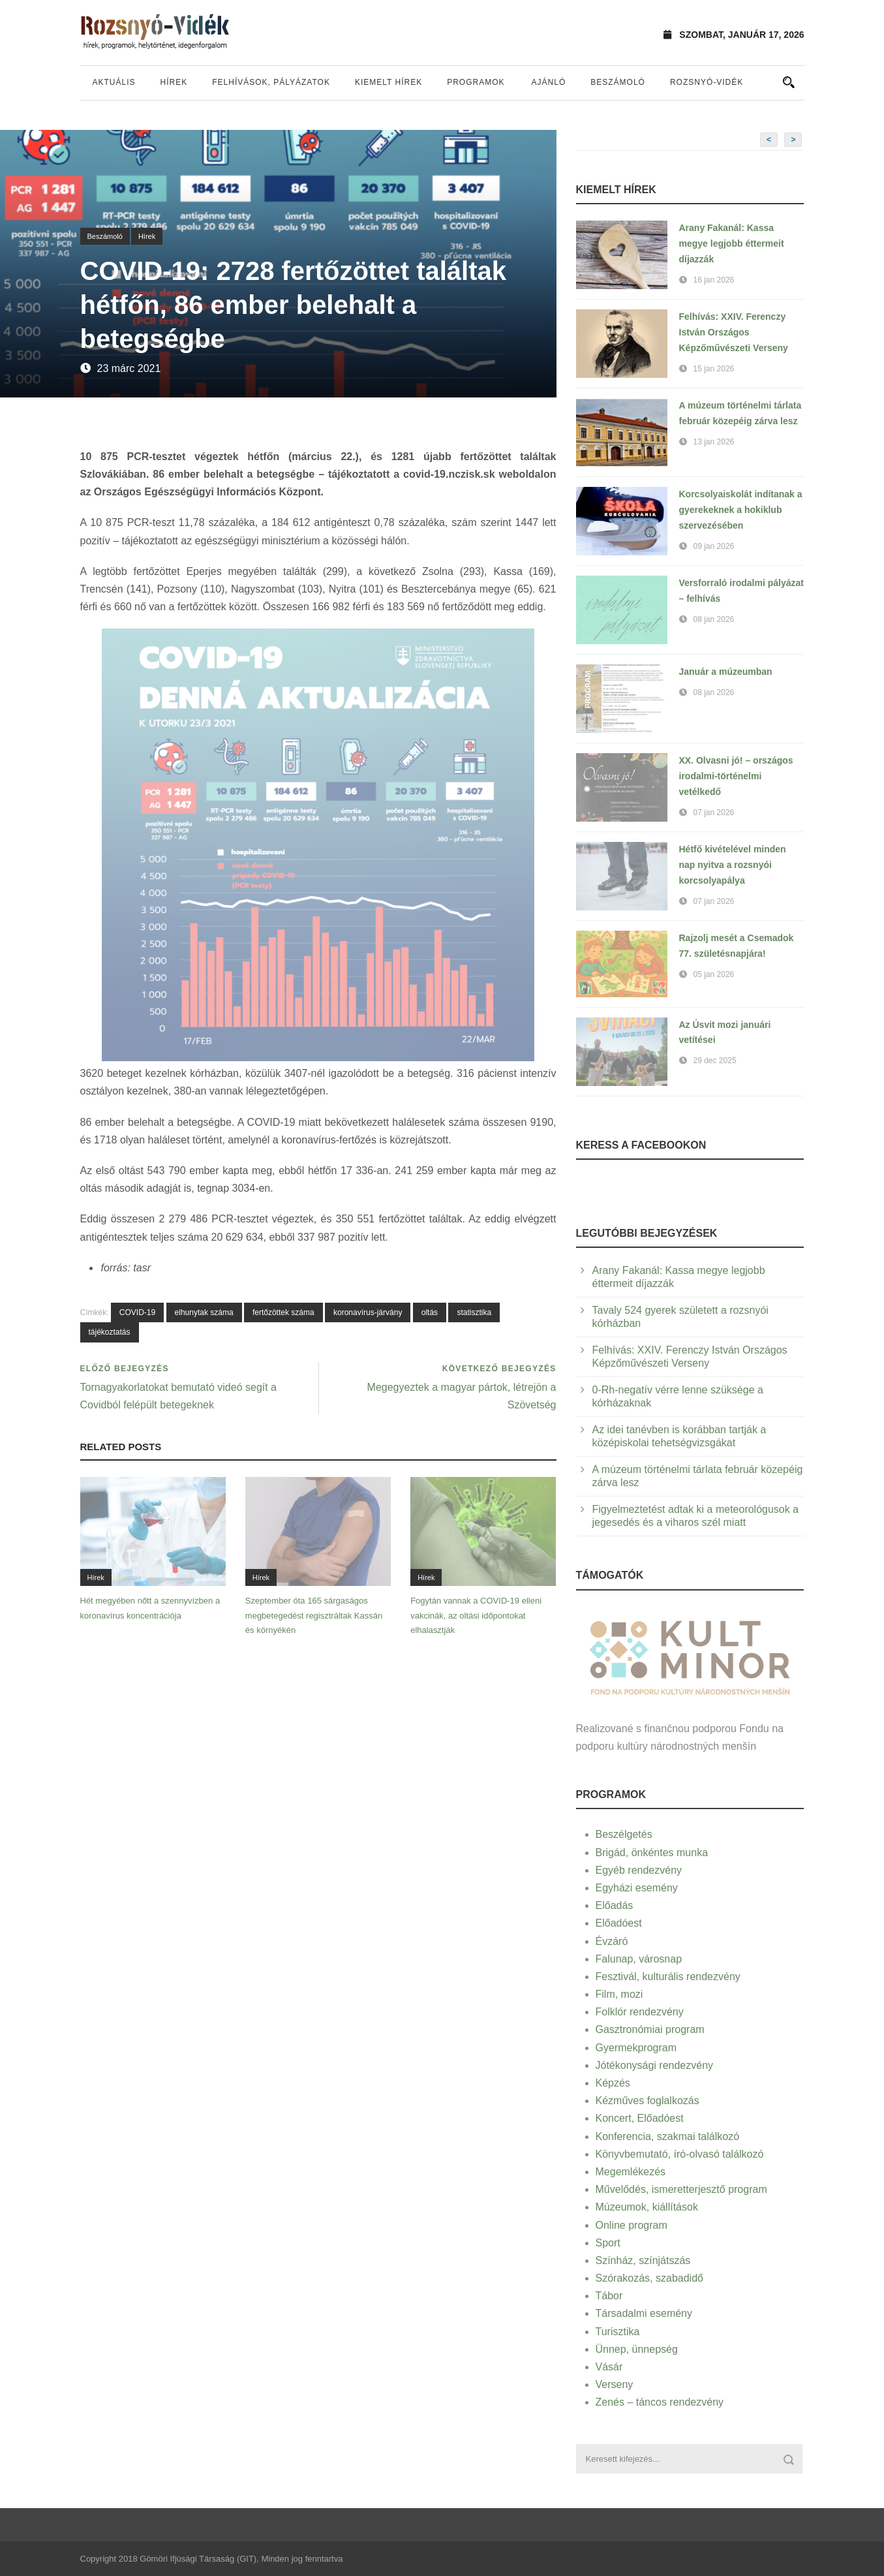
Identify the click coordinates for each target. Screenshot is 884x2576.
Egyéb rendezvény (639, 1870)
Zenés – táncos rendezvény (660, 2402)
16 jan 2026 (714, 280)
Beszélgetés (624, 1834)
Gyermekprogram (636, 2047)
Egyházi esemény (637, 1887)
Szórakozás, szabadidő (649, 2278)
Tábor (609, 2295)
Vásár (609, 2366)
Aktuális (114, 82)
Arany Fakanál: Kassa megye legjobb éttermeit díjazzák (731, 243)
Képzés (613, 2082)
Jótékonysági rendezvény (655, 2065)
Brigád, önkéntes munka (652, 1852)
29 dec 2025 (715, 1060)
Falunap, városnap (639, 1958)
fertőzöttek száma (283, 1312)
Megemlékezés (631, 2171)
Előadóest (619, 1923)
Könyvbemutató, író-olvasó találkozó (680, 2154)
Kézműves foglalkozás (647, 2100)
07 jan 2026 (714, 812)
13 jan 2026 (714, 441)
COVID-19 (137, 1312)
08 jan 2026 (714, 619)
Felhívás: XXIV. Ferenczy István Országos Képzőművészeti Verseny (733, 332)
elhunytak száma (204, 1312)
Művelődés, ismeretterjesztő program (681, 2189)
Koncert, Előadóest (640, 2118)
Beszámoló (617, 82)
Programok (475, 82)
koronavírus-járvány (367, 1312)
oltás (429, 1312)
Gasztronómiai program (650, 2029)
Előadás (614, 1905)
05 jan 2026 (714, 974)
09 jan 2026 (714, 546)
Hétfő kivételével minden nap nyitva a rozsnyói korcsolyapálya (732, 865)
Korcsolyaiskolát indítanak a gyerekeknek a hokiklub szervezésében (740, 510)
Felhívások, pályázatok (271, 82)
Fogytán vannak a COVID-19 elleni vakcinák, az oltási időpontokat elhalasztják (475, 1615)
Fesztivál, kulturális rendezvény (668, 1976)
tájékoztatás (109, 1332)
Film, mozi (619, 1994)
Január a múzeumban (725, 671)
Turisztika (618, 2331)
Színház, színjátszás (643, 2260)
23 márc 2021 (129, 368)
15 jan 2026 (714, 368)
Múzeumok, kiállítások (647, 2206)
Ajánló (549, 82)
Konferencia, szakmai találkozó (668, 2136)
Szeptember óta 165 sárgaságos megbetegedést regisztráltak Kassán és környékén (313, 1615)
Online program (631, 2225)
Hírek (174, 82)
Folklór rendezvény (640, 2011)
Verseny (614, 2384)
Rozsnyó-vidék (706, 82)
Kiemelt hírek (388, 82)
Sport (608, 2242)
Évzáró (612, 1941)
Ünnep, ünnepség (637, 2349)
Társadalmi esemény (644, 2313)
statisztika (474, 1312)
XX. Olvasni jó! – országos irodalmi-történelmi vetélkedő (736, 776)
